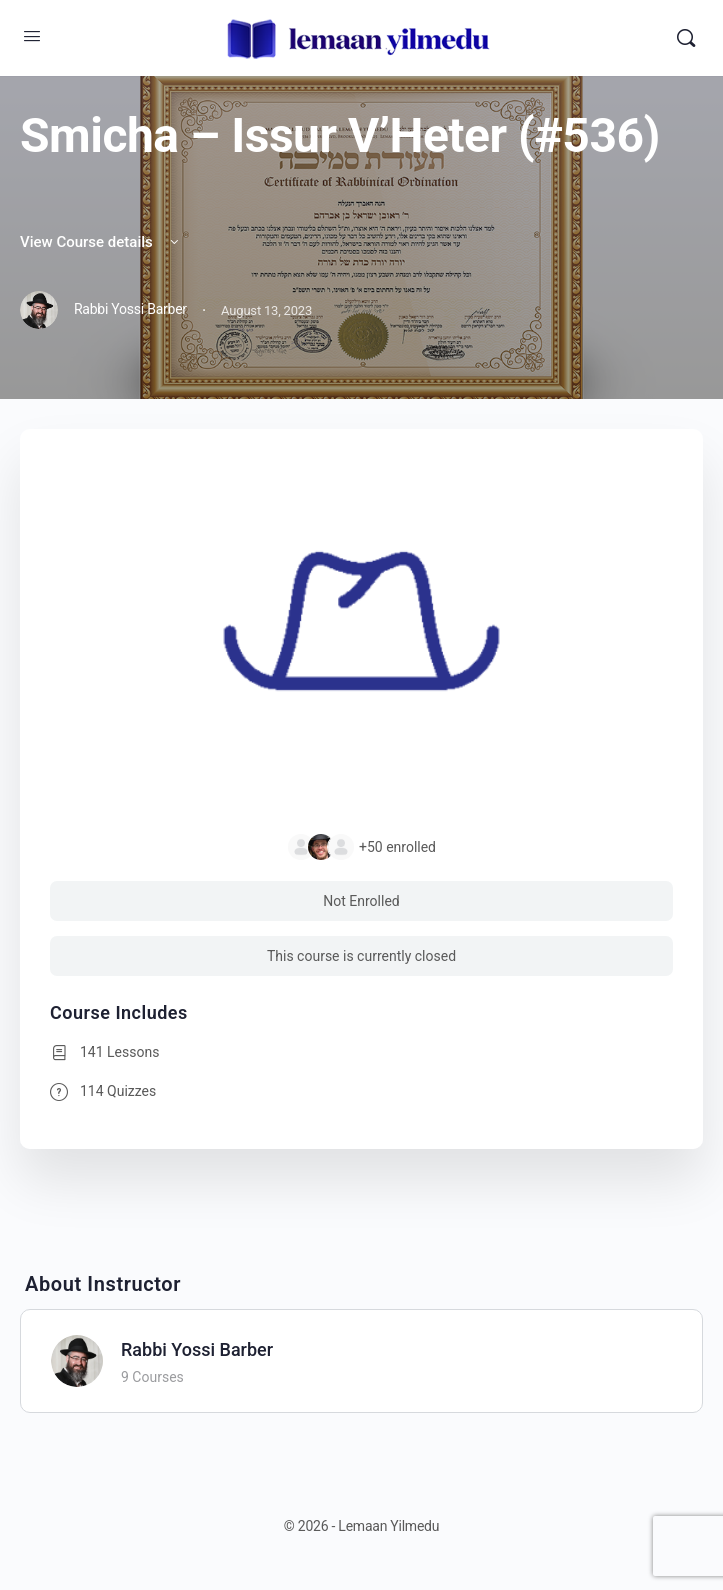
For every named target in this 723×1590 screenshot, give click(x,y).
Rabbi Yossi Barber (197, 1349)
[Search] (686, 38)
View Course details (101, 242)
